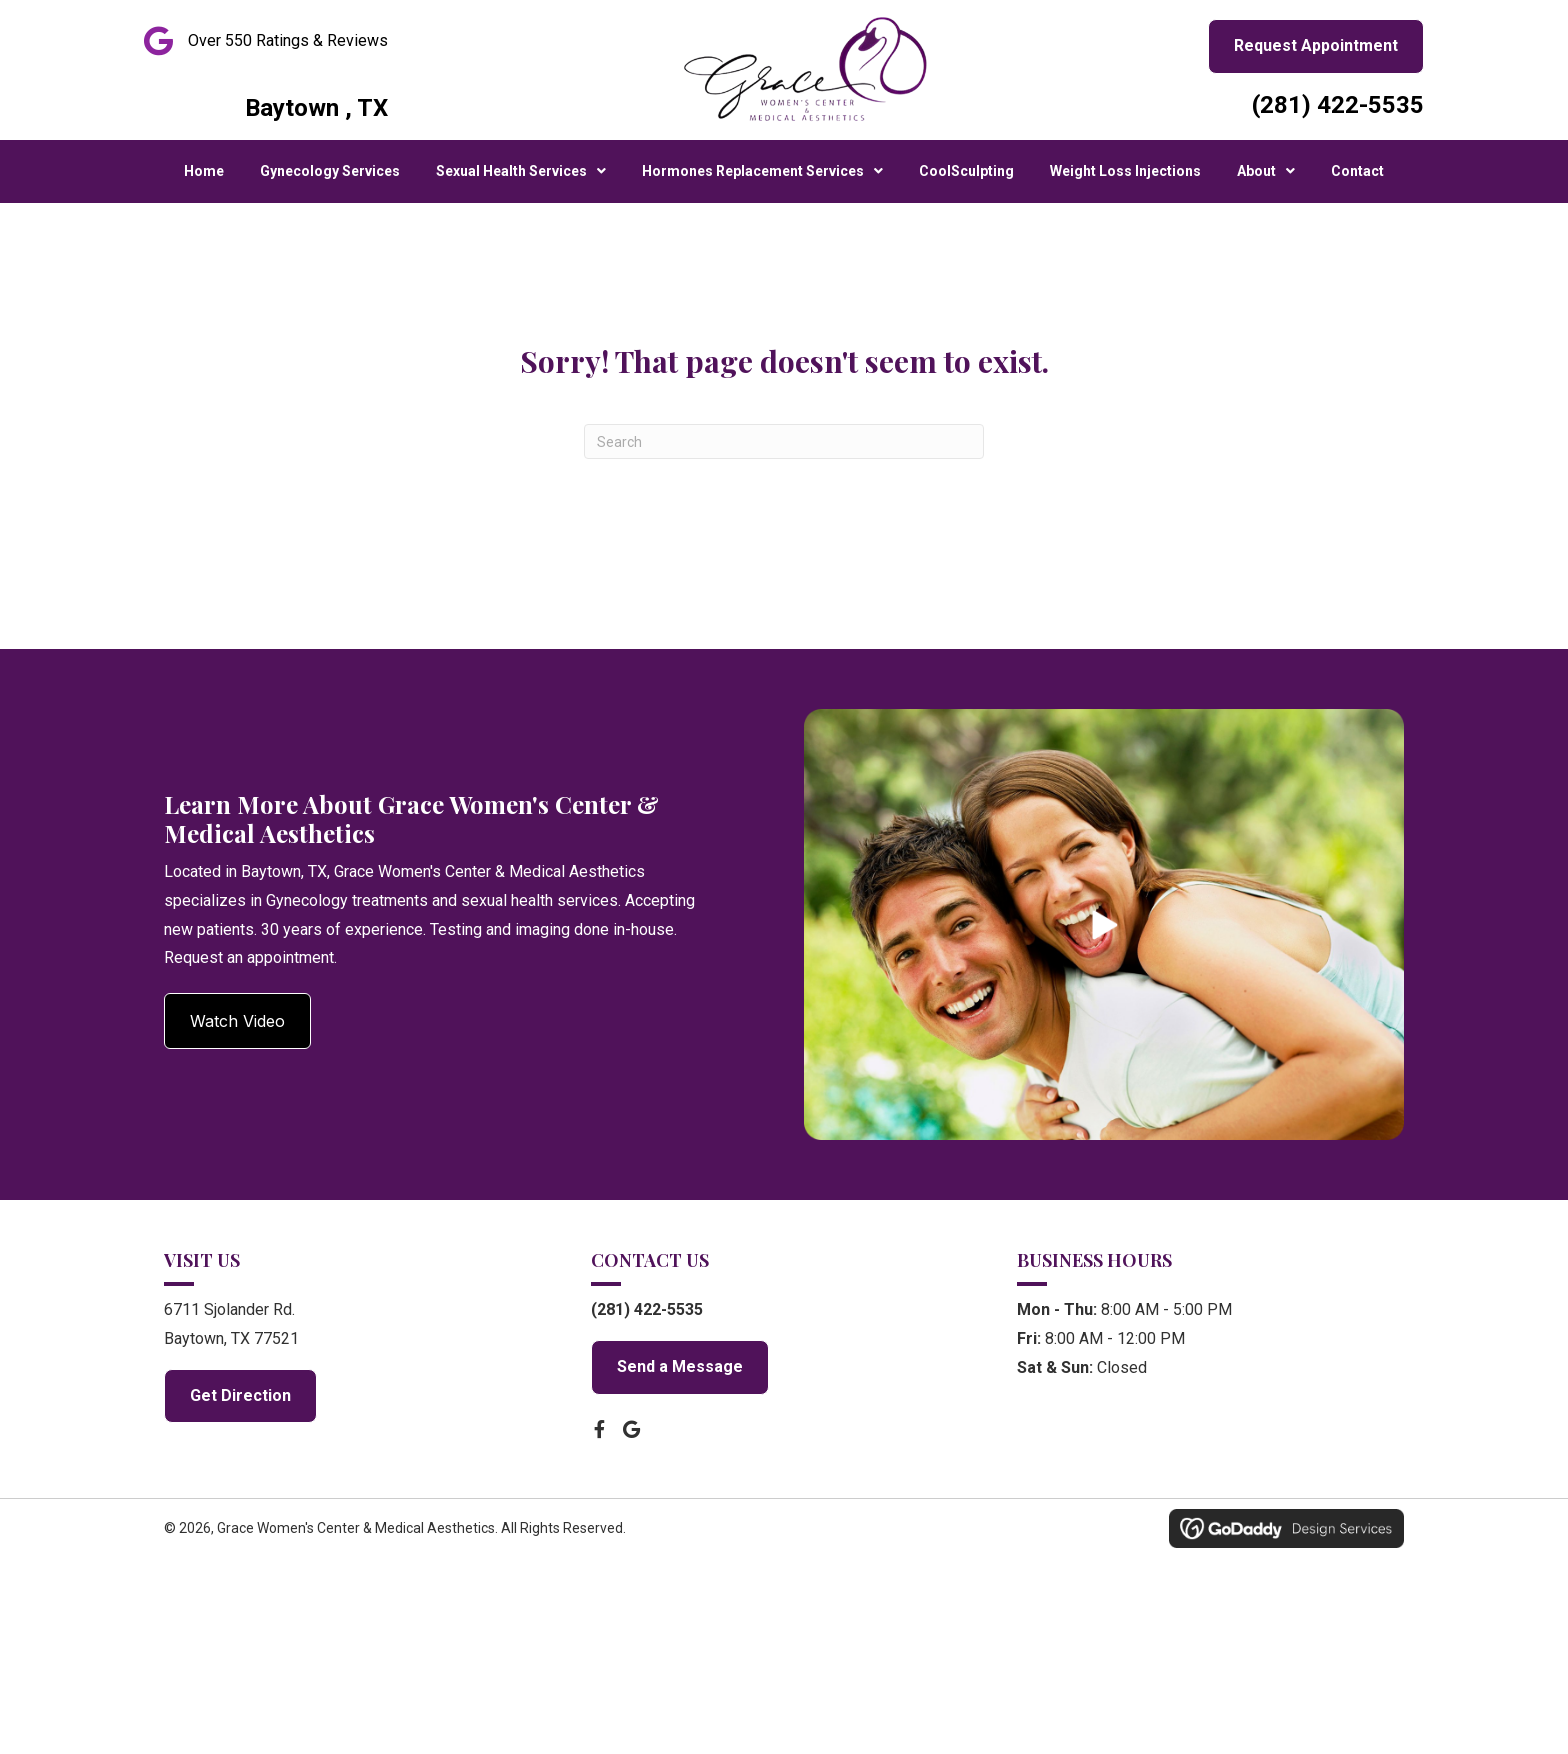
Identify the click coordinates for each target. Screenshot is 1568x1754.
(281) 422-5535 (1338, 105)
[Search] (784, 441)
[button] (237, 1021)
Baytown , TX (316, 108)
